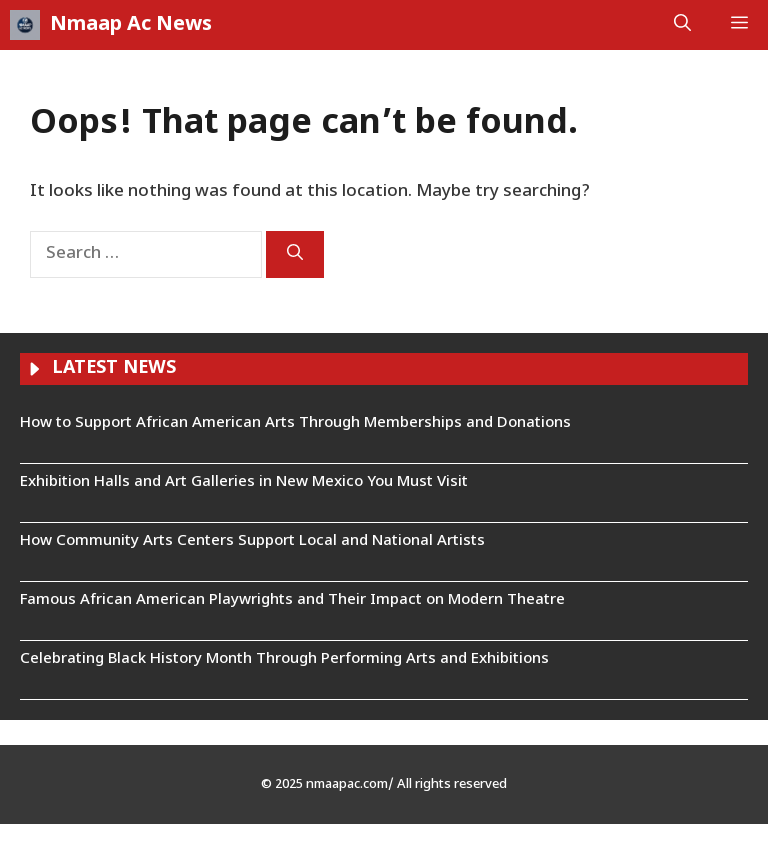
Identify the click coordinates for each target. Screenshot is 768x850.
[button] (682, 25)
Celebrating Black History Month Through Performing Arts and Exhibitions (284, 659)
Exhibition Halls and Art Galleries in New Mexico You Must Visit (244, 482)
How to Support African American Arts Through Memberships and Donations (295, 423)
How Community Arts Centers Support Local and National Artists (252, 541)
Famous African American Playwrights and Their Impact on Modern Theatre (292, 600)
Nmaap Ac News (131, 25)
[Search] (295, 254)
